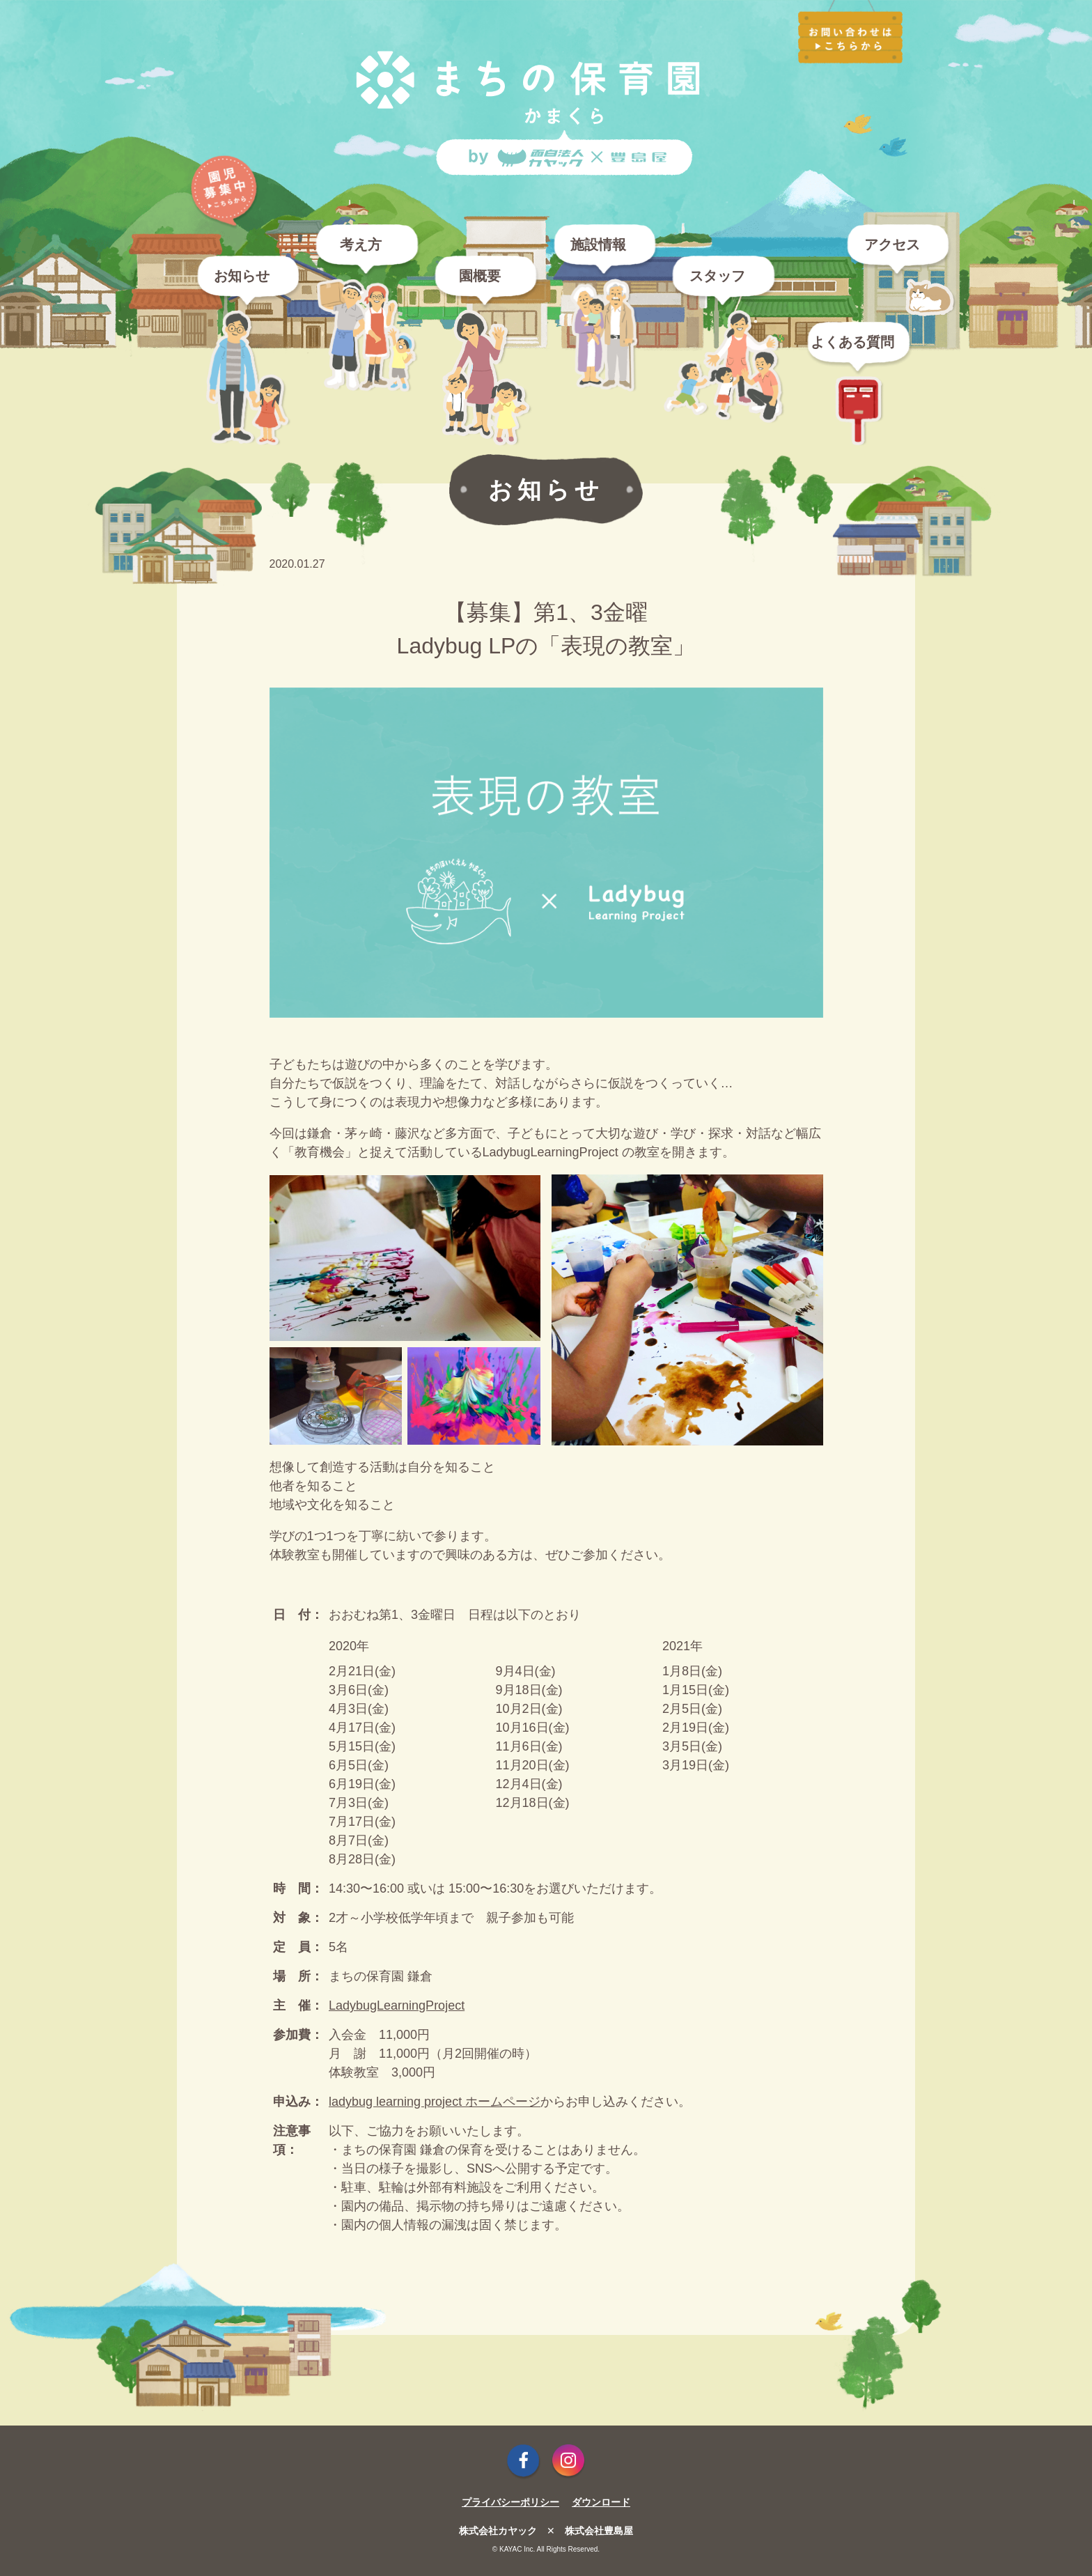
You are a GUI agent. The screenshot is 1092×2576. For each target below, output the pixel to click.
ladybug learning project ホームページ (434, 2102)
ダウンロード (601, 2502)
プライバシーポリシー (510, 2502)
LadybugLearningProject (397, 2005)
